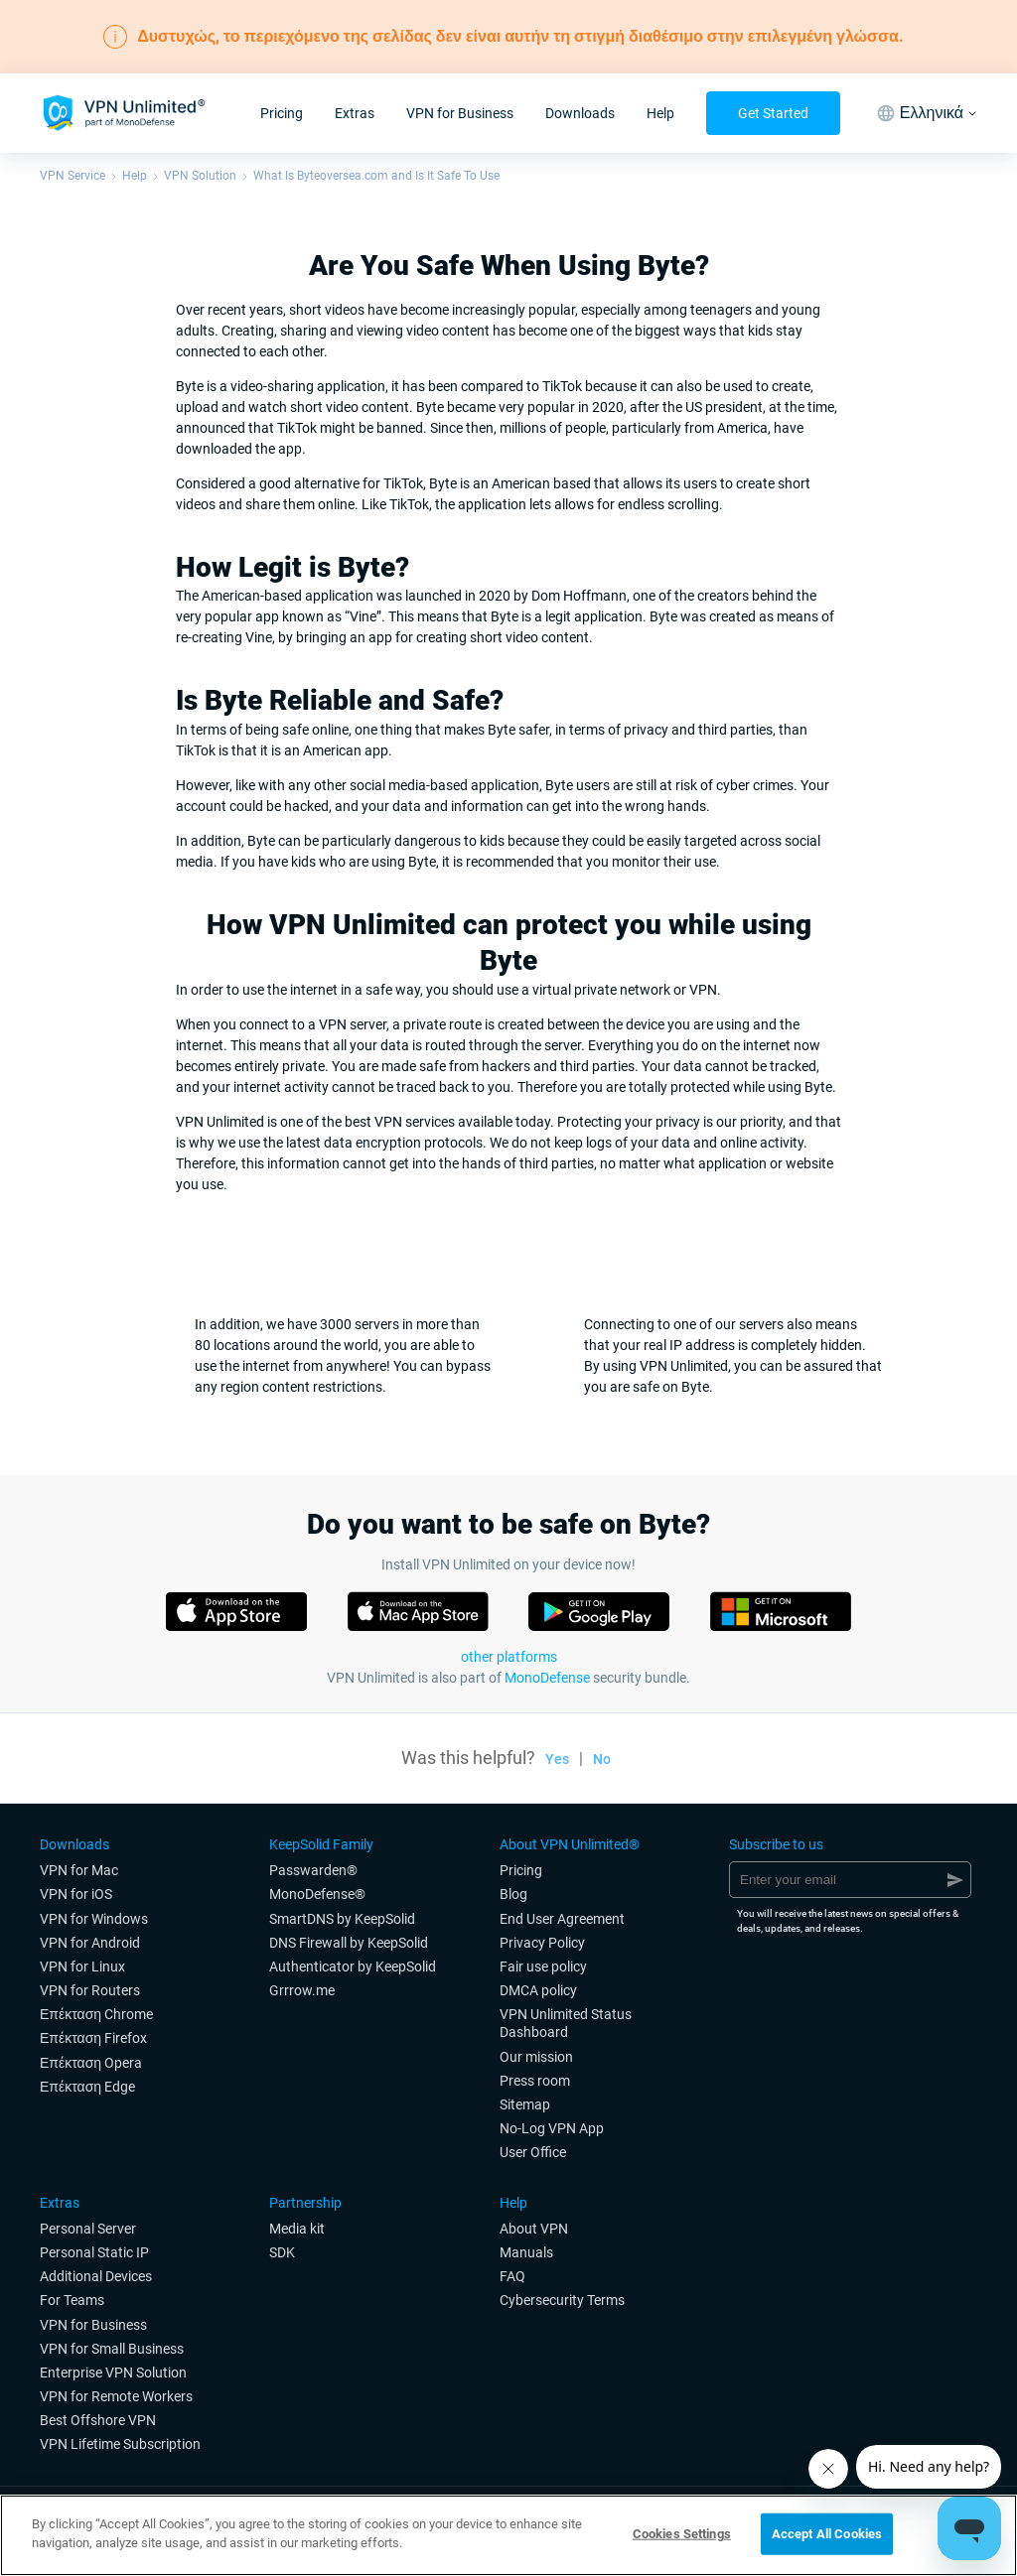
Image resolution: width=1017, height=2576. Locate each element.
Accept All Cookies (827, 2533)
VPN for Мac (79, 1870)
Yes (557, 1759)
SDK (282, 2252)
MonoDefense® (317, 1894)
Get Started (773, 113)
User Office (533, 2152)
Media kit (297, 2229)
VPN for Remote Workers (116, 2396)
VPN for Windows (94, 1919)
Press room (535, 2081)
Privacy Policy (542, 1943)
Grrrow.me (302, 1990)
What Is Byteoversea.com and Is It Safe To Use (376, 176)
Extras (354, 113)
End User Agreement (562, 1919)
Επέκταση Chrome (96, 2014)
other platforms (509, 1657)
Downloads (580, 113)
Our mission (536, 2057)
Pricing (281, 113)
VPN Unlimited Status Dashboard (566, 2023)
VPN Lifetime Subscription (120, 2444)
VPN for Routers (90, 1990)
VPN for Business (459, 113)
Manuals (526, 2252)
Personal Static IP (94, 2252)
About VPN (534, 2229)
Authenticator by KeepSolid (352, 1966)
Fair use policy (543, 1966)
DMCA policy (538, 1990)
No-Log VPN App (552, 2128)
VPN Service (72, 176)
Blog (513, 1894)
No (602, 1759)
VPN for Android (90, 1943)
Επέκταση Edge (87, 2087)
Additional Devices (96, 2276)
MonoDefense (547, 1678)
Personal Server (88, 2229)
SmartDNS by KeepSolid (342, 1919)
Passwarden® (313, 1870)
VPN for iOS (76, 1894)
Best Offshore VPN (98, 2420)
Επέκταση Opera (91, 2063)
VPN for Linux (82, 1966)
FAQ (512, 2276)
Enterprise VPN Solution (113, 2372)
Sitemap (525, 2104)
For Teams (72, 2300)
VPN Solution (200, 176)
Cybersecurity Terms (562, 2300)
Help (660, 113)
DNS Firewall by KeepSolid (348, 1943)
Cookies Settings (682, 2533)
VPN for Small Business (112, 2349)
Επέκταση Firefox (93, 2038)
